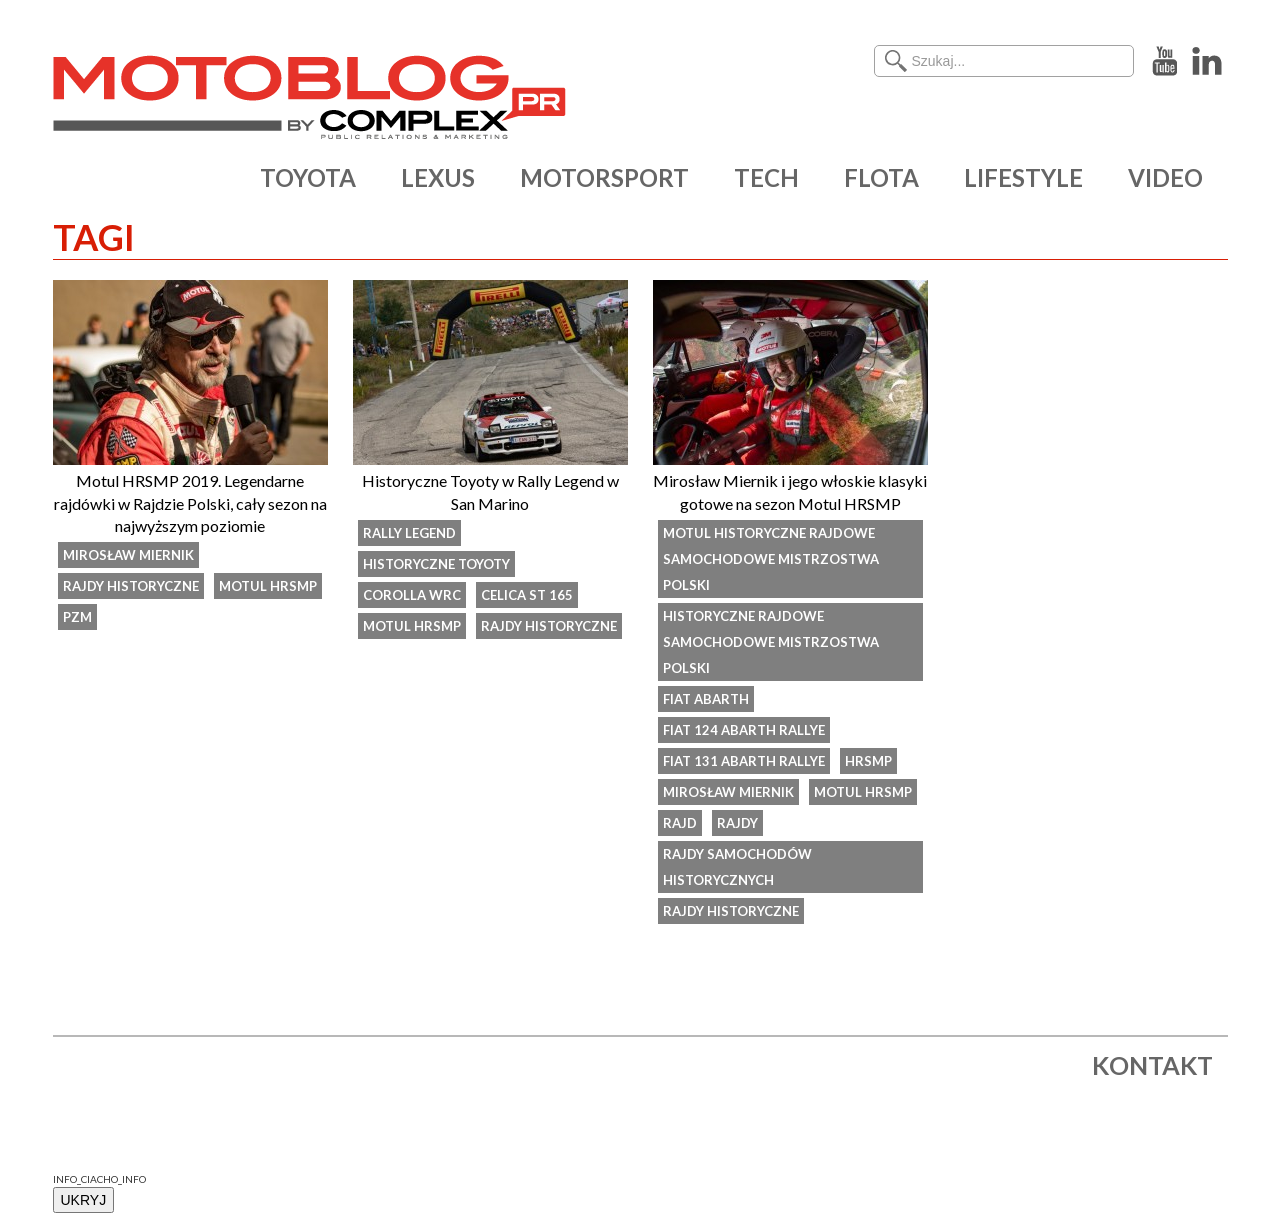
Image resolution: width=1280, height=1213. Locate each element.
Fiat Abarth (706, 699)
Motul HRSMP (268, 586)
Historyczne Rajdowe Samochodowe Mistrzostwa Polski (771, 642)
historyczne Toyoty (436, 564)
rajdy (737, 823)
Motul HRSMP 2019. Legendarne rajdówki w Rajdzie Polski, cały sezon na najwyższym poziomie (190, 503)
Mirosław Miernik (128, 555)
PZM (77, 617)
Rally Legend (409, 533)
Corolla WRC (412, 595)
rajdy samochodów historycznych (737, 867)
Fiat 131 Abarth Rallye (744, 761)
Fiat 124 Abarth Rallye (744, 730)
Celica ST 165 (527, 595)
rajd (680, 823)
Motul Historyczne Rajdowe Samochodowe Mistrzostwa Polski (771, 559)
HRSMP (868, 761)
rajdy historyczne (131, 586)
